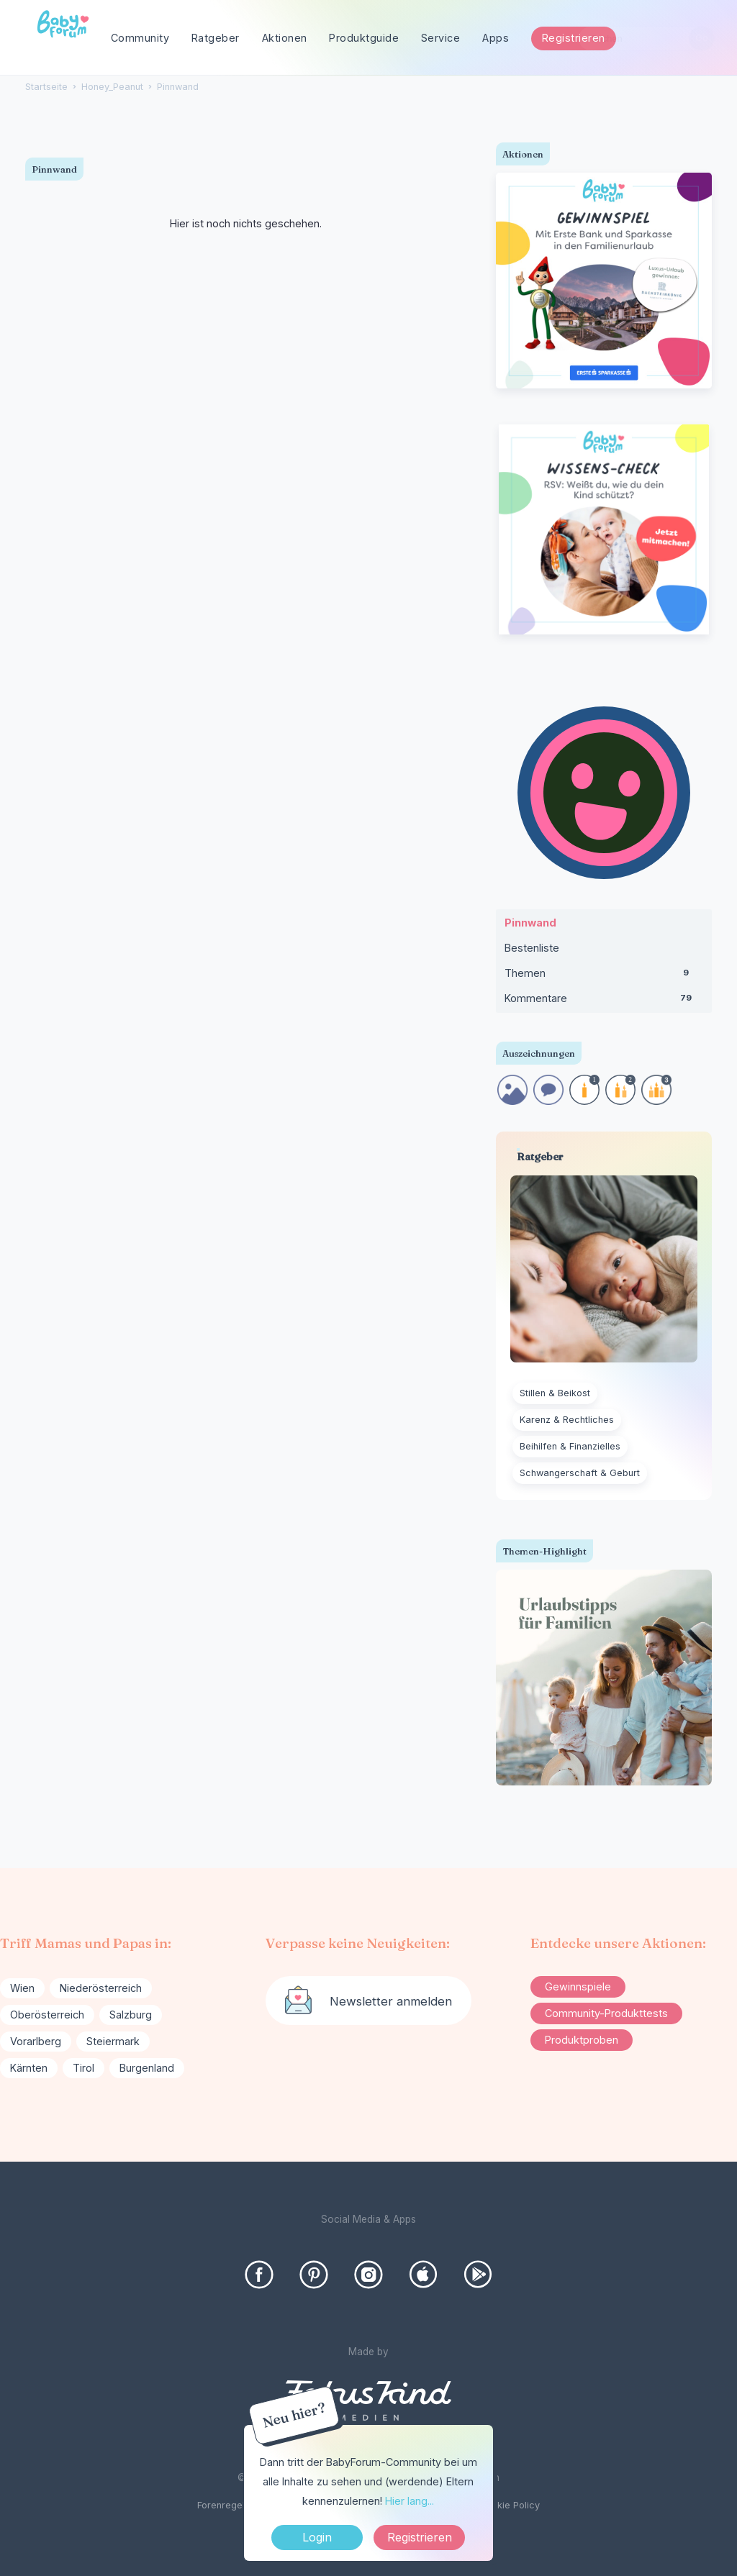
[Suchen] (701, 38)
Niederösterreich (101, 1988)
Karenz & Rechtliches (567, 1419)
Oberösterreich (47, 2014)
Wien (22, 1988)
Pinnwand (530, 922)
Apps (495, 38)
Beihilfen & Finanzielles (570, 1446)
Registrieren (573, 38)
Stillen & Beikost (555, 1393)
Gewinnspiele (578, 1986)
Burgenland (146, 2068)
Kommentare (604, 1001)
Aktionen (284, 38)
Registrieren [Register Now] (419, 2537)
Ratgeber (215, 38)
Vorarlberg (35, 2041)
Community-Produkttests (606, 2013)
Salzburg (130, 2014)
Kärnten (29, 2068)
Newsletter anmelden (391, 2001)
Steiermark (113, 2041)
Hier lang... (409, 2501)
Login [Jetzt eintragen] (317, 2537)
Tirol (83, 2068)
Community (140, 38)
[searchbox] (646, 38)
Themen (604, 976)
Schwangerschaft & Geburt (580, 1472)
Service (441, 38)
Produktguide (364, 38)
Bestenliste (532, 948)
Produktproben (581, 2040)
